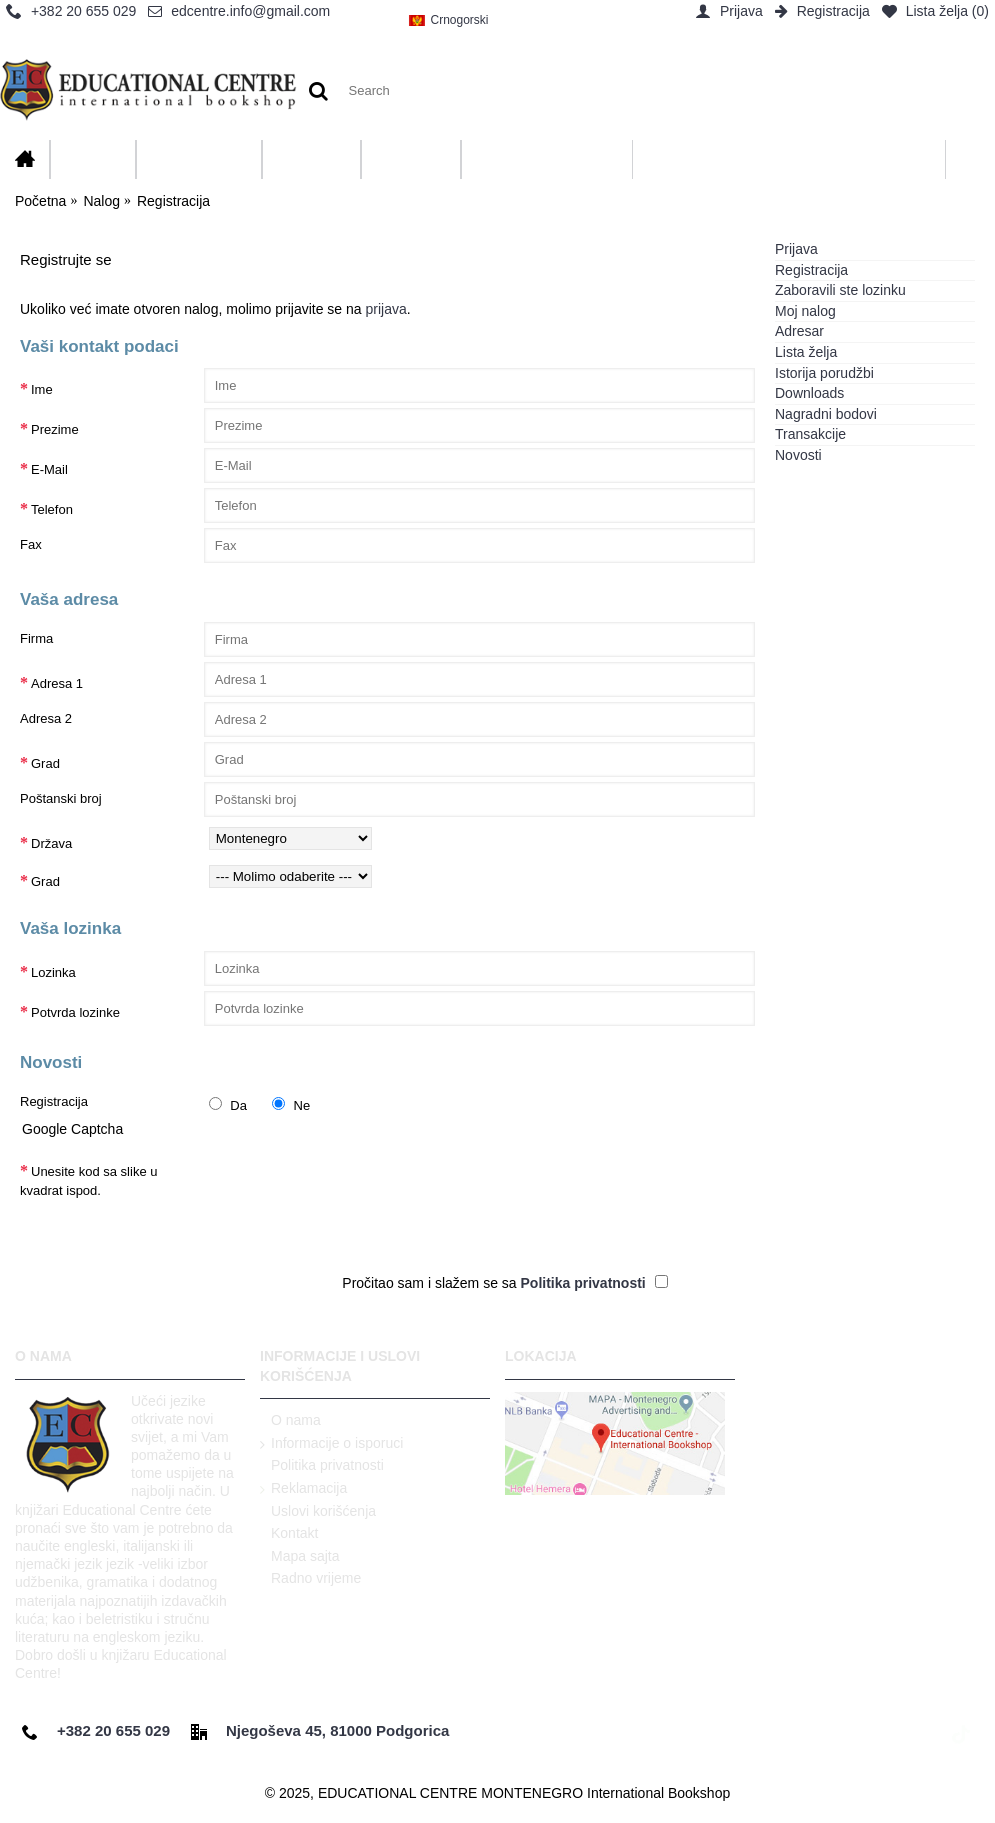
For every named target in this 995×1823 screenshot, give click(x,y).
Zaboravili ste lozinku (840, 290)
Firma (36, 638)
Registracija (811, 270)
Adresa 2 (46, 718)
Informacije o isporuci (331, 1444)
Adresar (799, 331)
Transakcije (810, 434)
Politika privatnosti (322, 1466)
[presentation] (356, 1189)
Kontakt (289, 1534)
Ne (291, 1105)
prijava (386, 309)
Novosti (798, 455)
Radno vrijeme (310, 1578)
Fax (31, 544)
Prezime (55, 429)
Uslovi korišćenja (318, 1512)
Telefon (52, 509)
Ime (42, 389)
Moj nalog (805, 311)
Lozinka (53, 972)
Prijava (796, 249)
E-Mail (49, 469)
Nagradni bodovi (826, 414)
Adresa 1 (57, 683)
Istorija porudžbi (824, 373)
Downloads (809, 393)
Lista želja (806, 352)
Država (51, 843)
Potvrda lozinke (75, 1012)
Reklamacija (303, 1489)
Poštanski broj (61, 798)
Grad (45, 763)
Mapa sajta (299, 1557)
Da (228, 1105)
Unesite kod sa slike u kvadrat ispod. (88, 1181)
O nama (290, 1421)
